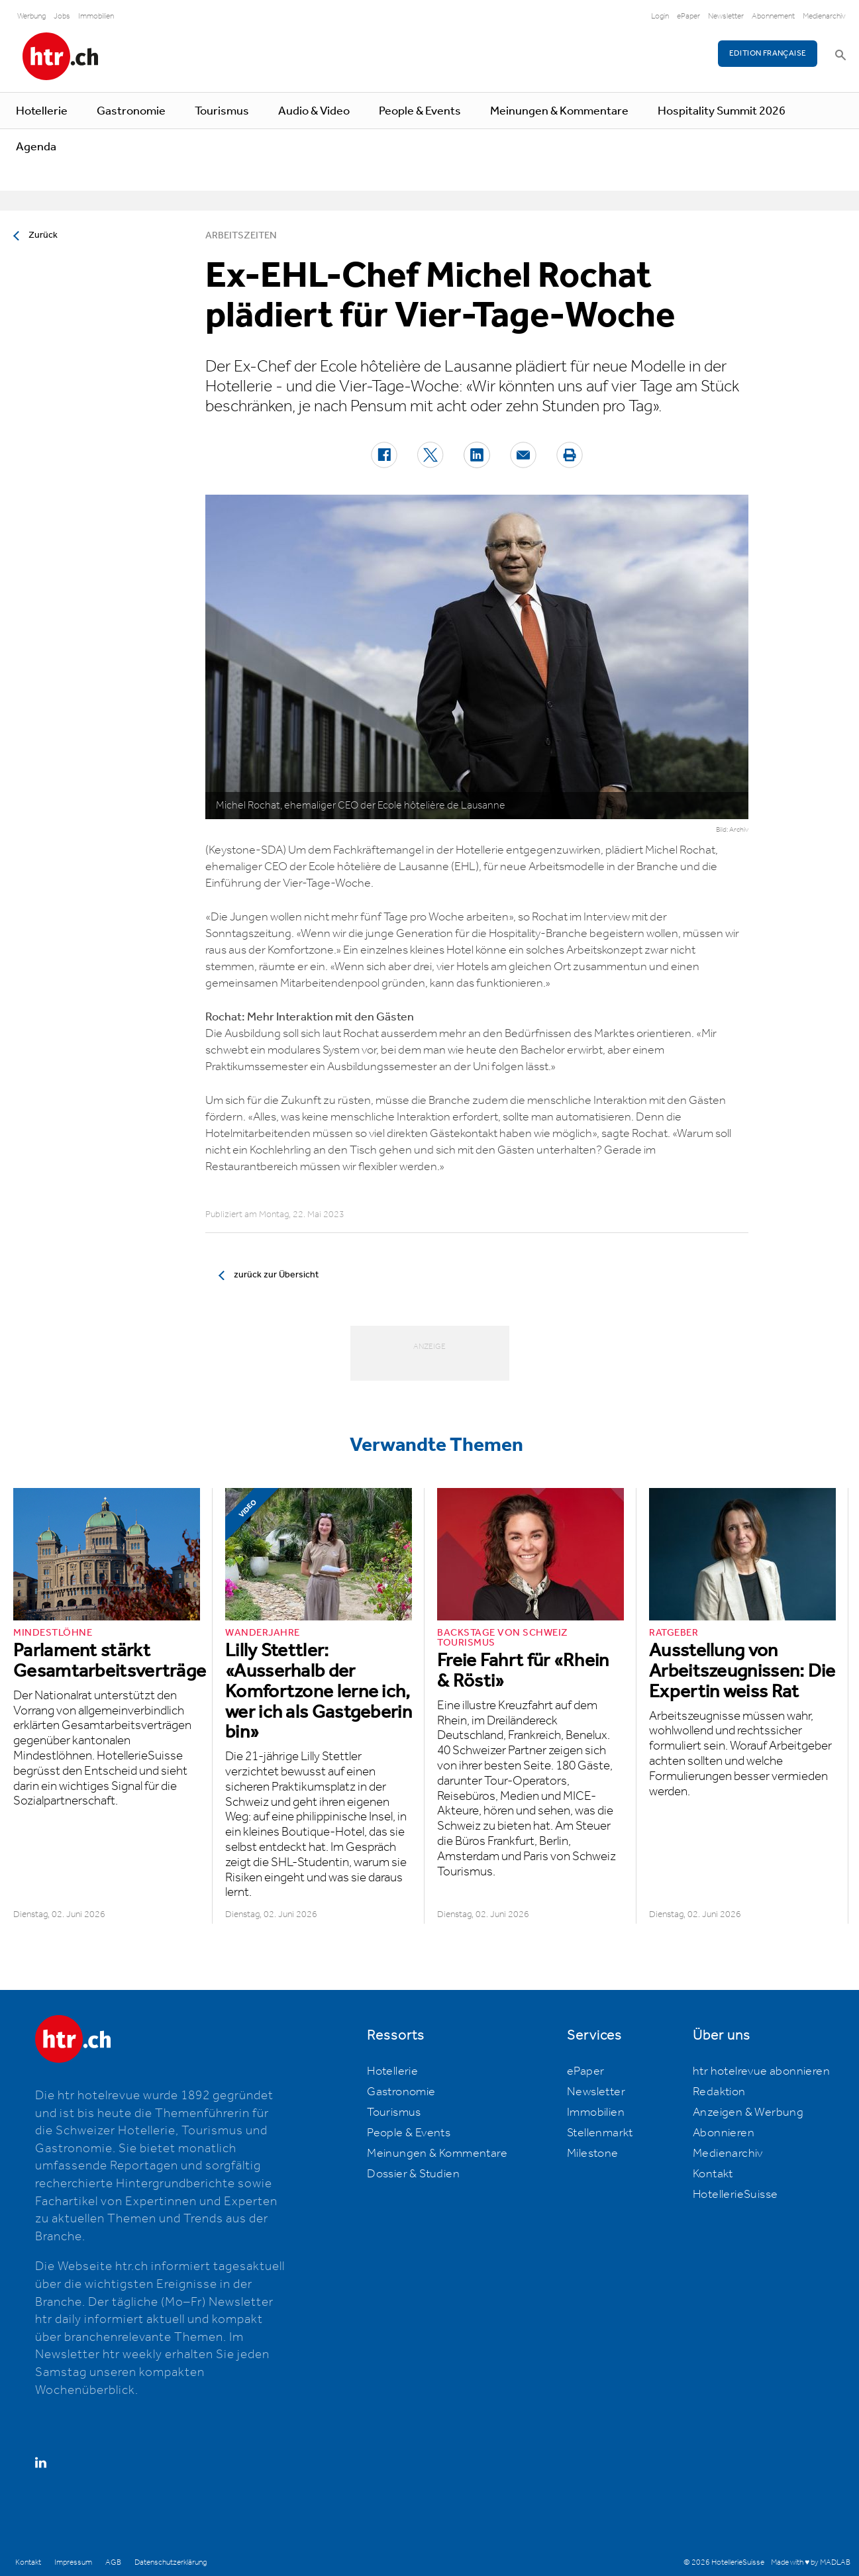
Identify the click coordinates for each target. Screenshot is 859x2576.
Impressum (73, 2562)
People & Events (420, 111)
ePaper (688, 16)
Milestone (593, 2153)
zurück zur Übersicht (276, 1274)
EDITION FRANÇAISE (768, 53)
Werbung (31, 16)
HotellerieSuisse (735, 2194)
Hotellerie (42, 111)
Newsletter (726, 16)
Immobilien (96, 16)
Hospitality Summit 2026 (721, 111)
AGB (113, 2562)
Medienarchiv (824, 16)
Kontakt (713, 2174)
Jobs (62, 16)
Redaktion (719, 2092)
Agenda (36, 147)
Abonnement (773, 16)
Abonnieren (723, 2133)
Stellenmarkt (600, 2133)
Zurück (43, 235)
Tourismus (222, 111)
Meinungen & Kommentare (559, 111)
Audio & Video (314, 111)
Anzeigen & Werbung (748, 2112)
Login (660, 16)
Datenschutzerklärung (170, 2562)
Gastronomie (131, 111)
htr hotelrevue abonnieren (761, 2071)
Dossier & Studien (413, 2174)
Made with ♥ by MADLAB (810, 2562)
